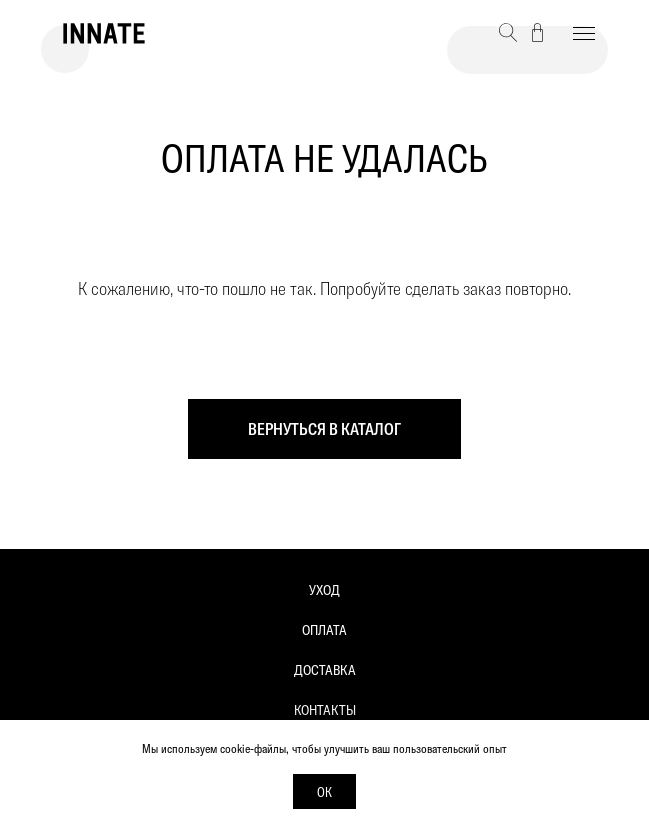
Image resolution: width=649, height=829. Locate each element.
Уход (324, 590)
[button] (508, 32)
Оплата (324, 630)
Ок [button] (324, 792)
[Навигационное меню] (584, 34)
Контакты (325, 710)
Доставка (325, 670)
